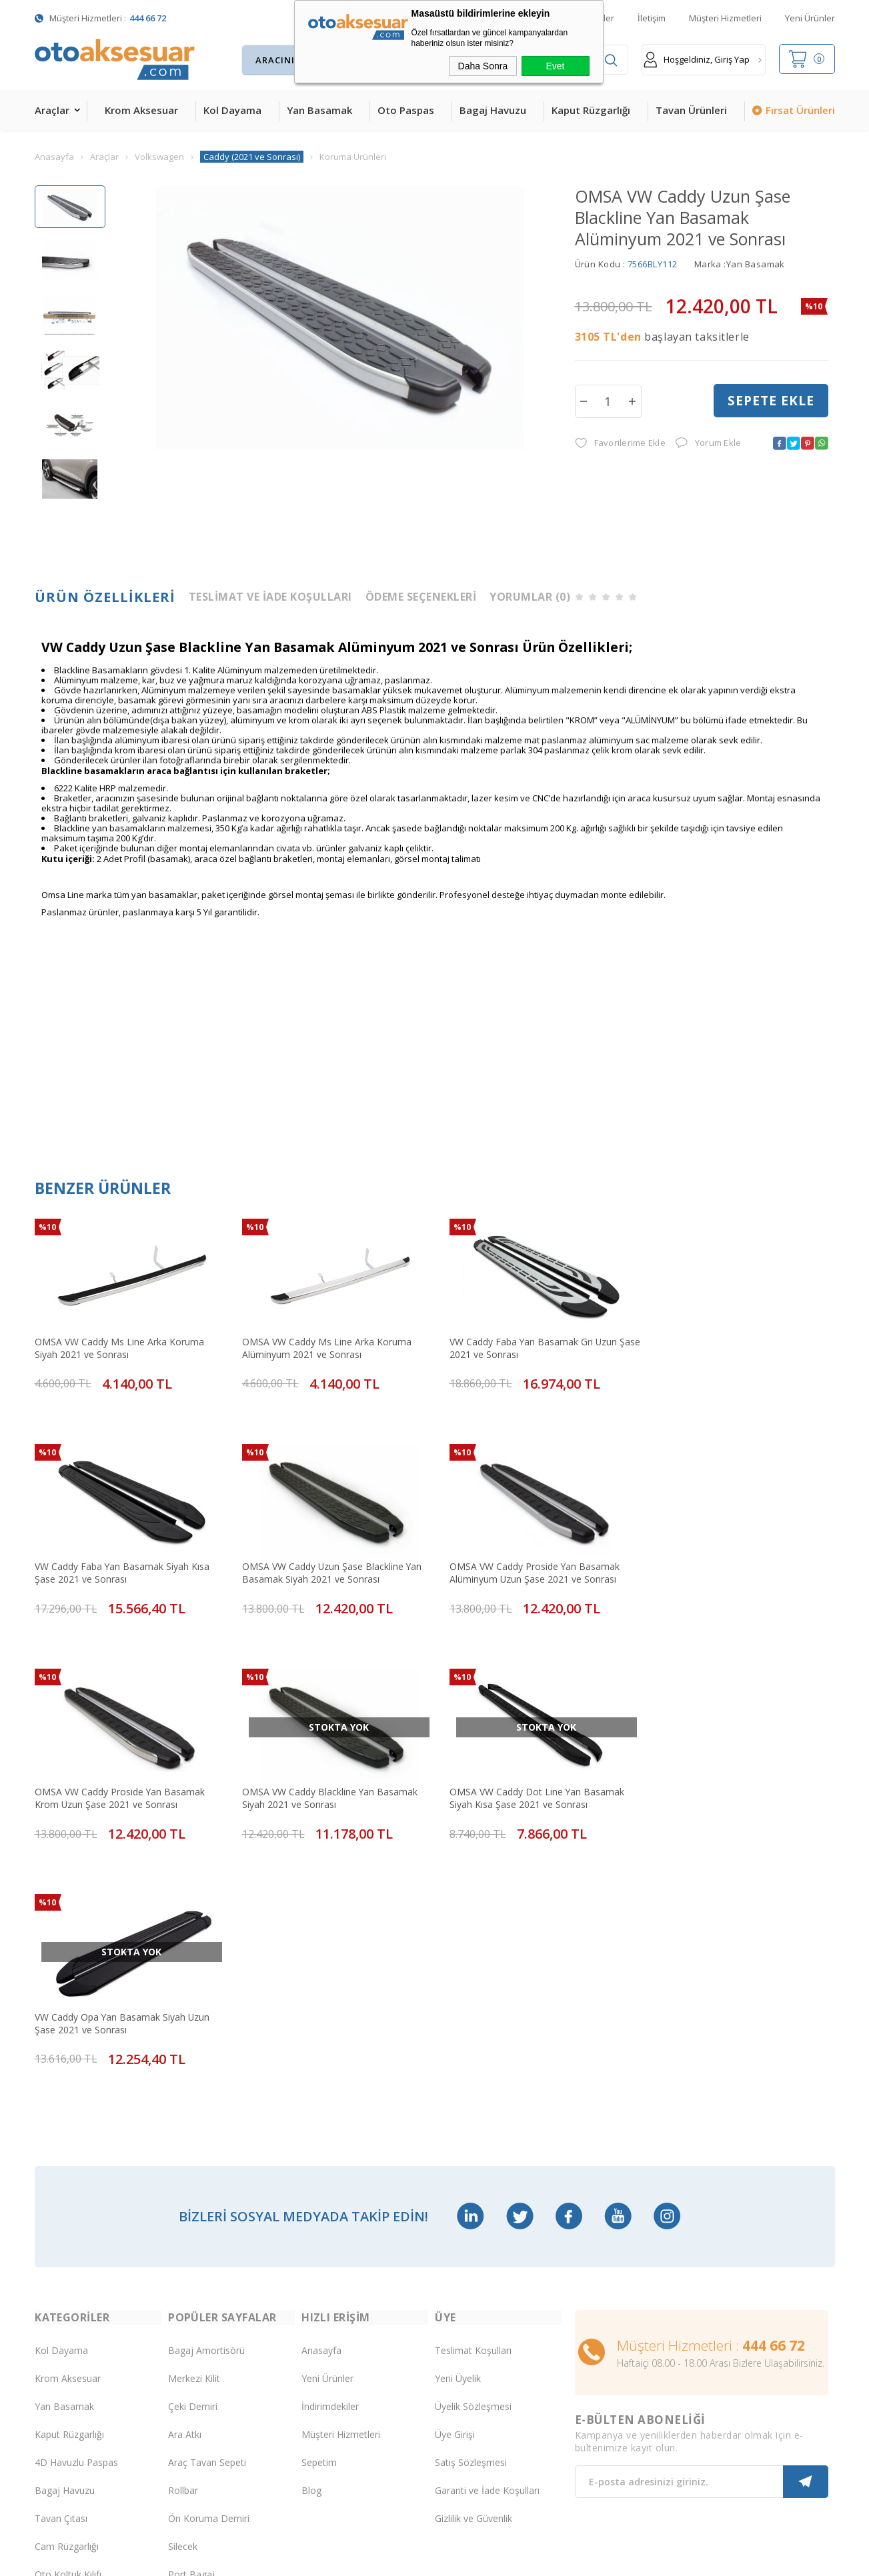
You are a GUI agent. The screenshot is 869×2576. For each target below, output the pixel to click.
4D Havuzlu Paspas (76, 2215)
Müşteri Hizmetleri (725, 18)
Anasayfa (321, 2103)
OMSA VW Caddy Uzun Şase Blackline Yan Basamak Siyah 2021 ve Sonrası (125, 1562)
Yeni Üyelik (458, 2131)
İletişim (652, 18)
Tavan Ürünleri (691, 110)
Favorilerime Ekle (620, 443)
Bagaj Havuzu (493, 110)
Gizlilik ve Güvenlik (473, 2271)
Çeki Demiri (192, 2159)
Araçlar (52, 110)
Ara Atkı (184, 2187)
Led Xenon (58, 2411)
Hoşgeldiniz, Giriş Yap (697, 59)
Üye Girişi (455, 2187)
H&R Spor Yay (65, 2383)
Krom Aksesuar (141, 110)
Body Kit (53, 2355)
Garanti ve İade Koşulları (487, 2243)
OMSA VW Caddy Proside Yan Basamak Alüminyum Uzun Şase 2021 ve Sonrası (321, 1562)
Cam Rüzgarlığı (67, 2299)
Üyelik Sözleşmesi (473, 2159)
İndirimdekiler (330, 2159)
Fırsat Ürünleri (800, 110)
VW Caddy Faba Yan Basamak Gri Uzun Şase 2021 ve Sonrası (522, 1344)
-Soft (365, 2559)
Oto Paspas (405, 110)
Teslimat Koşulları (473, 2103)
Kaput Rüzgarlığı (591, 110)
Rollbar (183, 2243)
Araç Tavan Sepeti (207, 2215)
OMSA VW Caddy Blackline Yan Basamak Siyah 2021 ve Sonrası (728, 1562)
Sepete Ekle (771, 400)
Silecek (182, 2299)
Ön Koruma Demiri (208, 2271)
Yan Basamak (319, 110)
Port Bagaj (191, 2327)
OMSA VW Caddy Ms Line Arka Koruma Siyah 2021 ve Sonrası (119, 1344)
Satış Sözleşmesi (471, 2215)
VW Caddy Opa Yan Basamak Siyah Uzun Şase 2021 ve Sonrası (324, 1780)
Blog (311, 2243)
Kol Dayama (232, 110)
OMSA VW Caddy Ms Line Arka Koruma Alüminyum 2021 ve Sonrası (320, 1344)
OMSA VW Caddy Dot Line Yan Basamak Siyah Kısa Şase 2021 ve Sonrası (122, 1780)
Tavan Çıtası (61, 2271)
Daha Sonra (483, 66)
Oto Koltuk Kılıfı (68, 2327)
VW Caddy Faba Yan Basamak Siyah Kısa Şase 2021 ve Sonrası (727, 1344)
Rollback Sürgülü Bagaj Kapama (217, 2355)
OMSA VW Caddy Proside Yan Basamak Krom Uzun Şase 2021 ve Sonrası (523, 1562)
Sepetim (319, 2215)
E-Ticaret (395, 2559)
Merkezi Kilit (194, 2131)
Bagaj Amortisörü (206, 2103)
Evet (555, 66)
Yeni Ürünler (810, 18)
